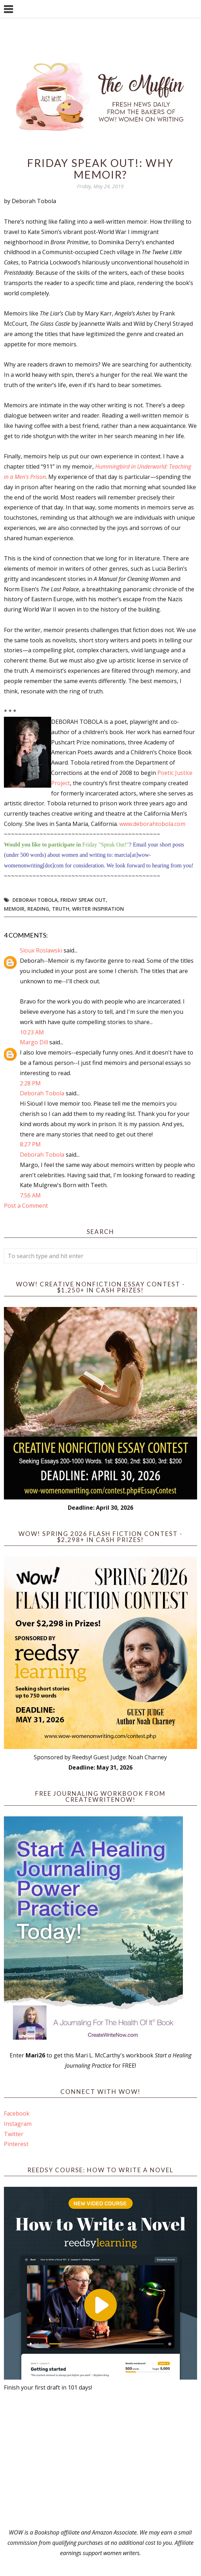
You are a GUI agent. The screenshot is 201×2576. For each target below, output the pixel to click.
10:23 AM (32, 1032)
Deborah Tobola (35, 899)
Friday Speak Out (83, 899)
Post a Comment (26, 1205)
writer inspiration (98, 908)
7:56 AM (30, 1195)
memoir (14, 908)
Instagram (18, 2124)
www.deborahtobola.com (152, 824)
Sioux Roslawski (41, 950)
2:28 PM (30, 1083)
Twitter (13, 2134)
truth (60, 908)
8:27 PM (30, 1144)
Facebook (16, 2113)
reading (38, 908)
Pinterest (16, 2144)
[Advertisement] (100, 2460)
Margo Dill (34, 1042)
